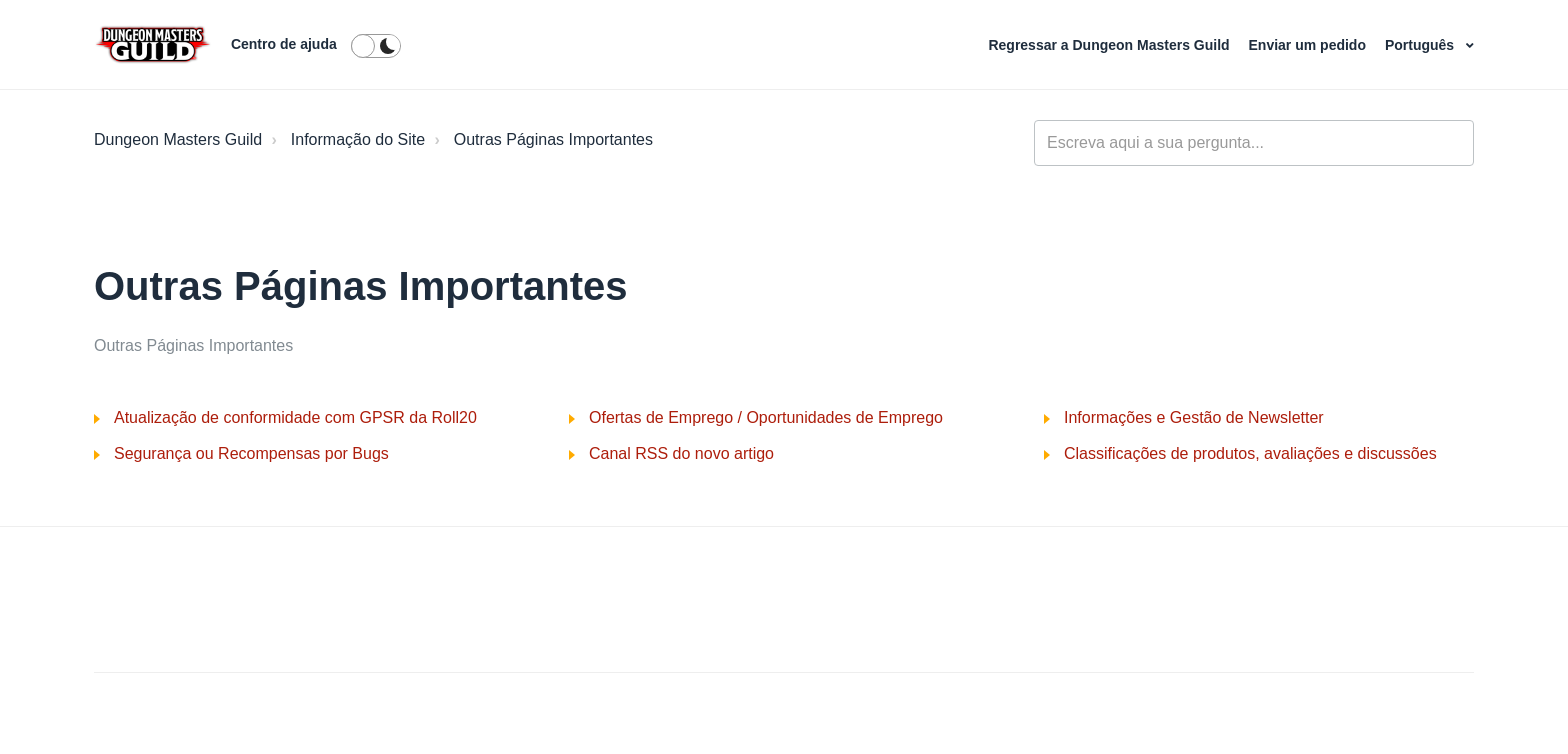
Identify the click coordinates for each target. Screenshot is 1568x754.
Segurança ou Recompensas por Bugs (251, 453)
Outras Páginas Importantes (553, 139)
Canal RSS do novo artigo (681, 453)
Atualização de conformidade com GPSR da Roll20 (295, 417)
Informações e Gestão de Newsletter (1194, 417)
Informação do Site (358, 139)
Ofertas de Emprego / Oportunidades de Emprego (766, 417)
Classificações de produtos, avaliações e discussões (1250, 453)
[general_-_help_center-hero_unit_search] (1254, 143)
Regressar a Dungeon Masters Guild (1110, 45)
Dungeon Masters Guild (178, 139)
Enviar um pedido (1309, 45)
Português (1421, 45)
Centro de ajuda (284, 44)
